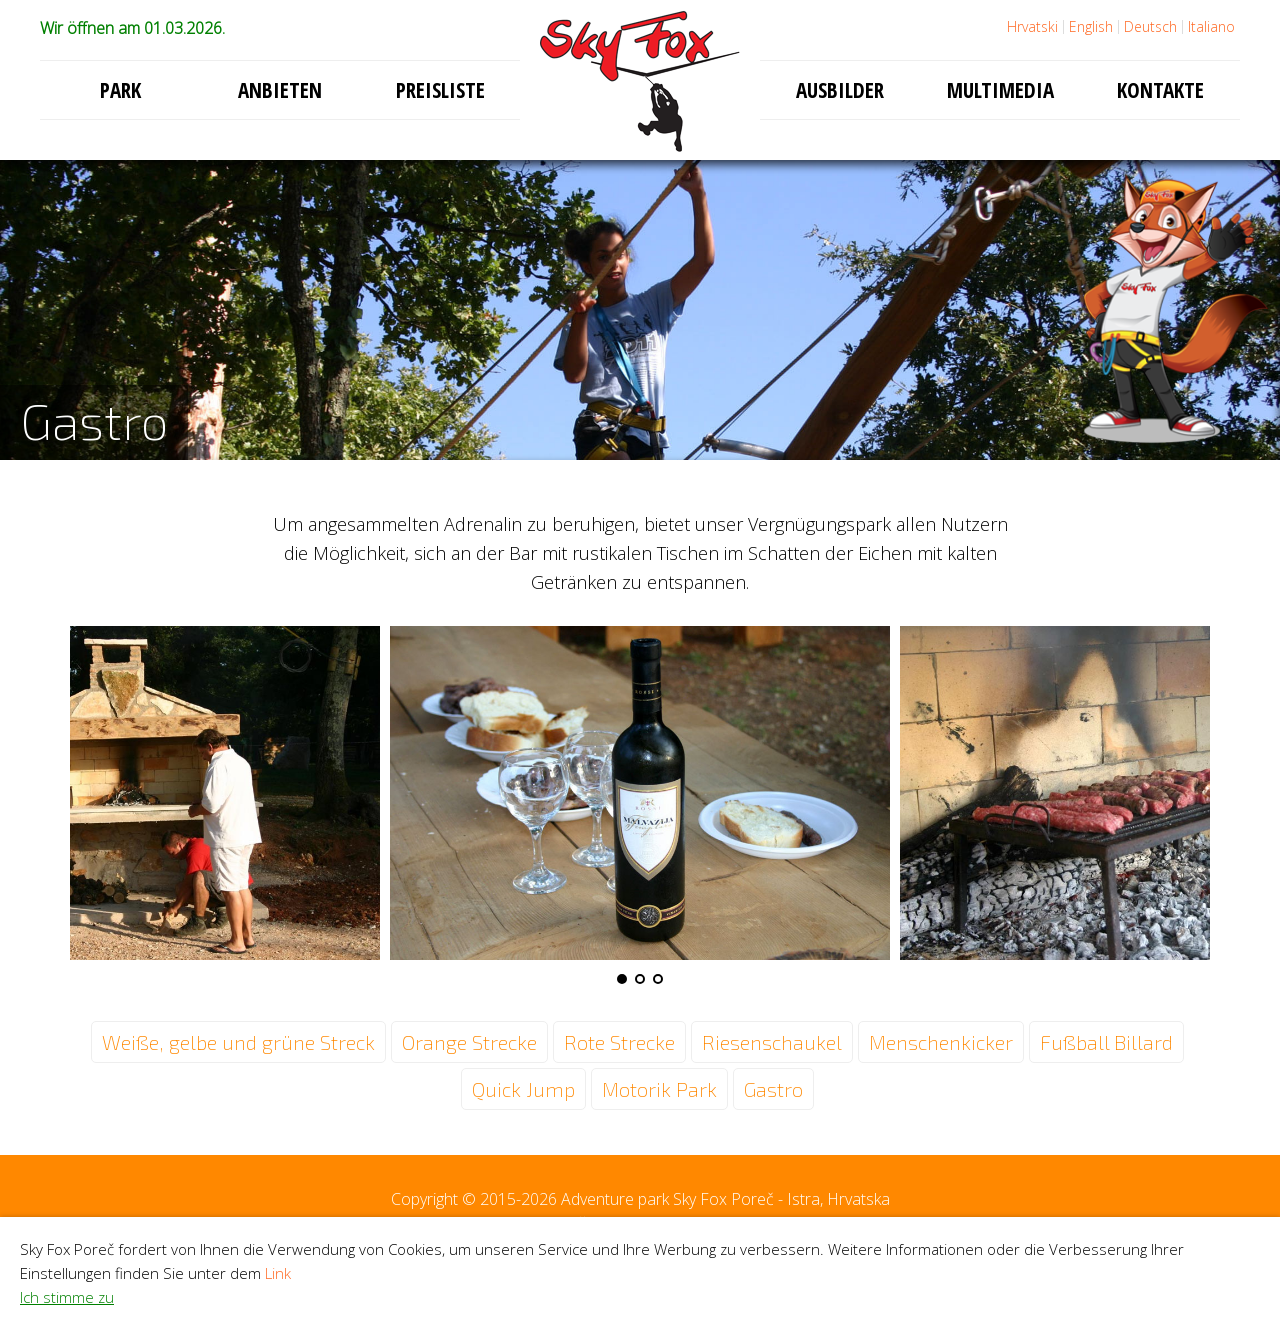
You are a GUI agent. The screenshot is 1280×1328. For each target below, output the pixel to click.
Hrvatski (1032, 26)
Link (278, 1273)
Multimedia (1000, 90)
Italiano (1211, 26)
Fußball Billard (1106, 1042)
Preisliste (440, 90)
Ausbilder (840, 90)
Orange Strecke (469, 1042)
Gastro (773, 1089)
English (1091, 26)
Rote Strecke (619, 1042)
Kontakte (1160, 90)
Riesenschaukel (772, 1042)
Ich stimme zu (67, 1297)
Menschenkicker (941, 1042)
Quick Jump (523, 1089)
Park (120, 90)
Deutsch (1150, 26)
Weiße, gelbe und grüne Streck (238, 1042)
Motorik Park (659, 1089)
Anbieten (280, 90)
